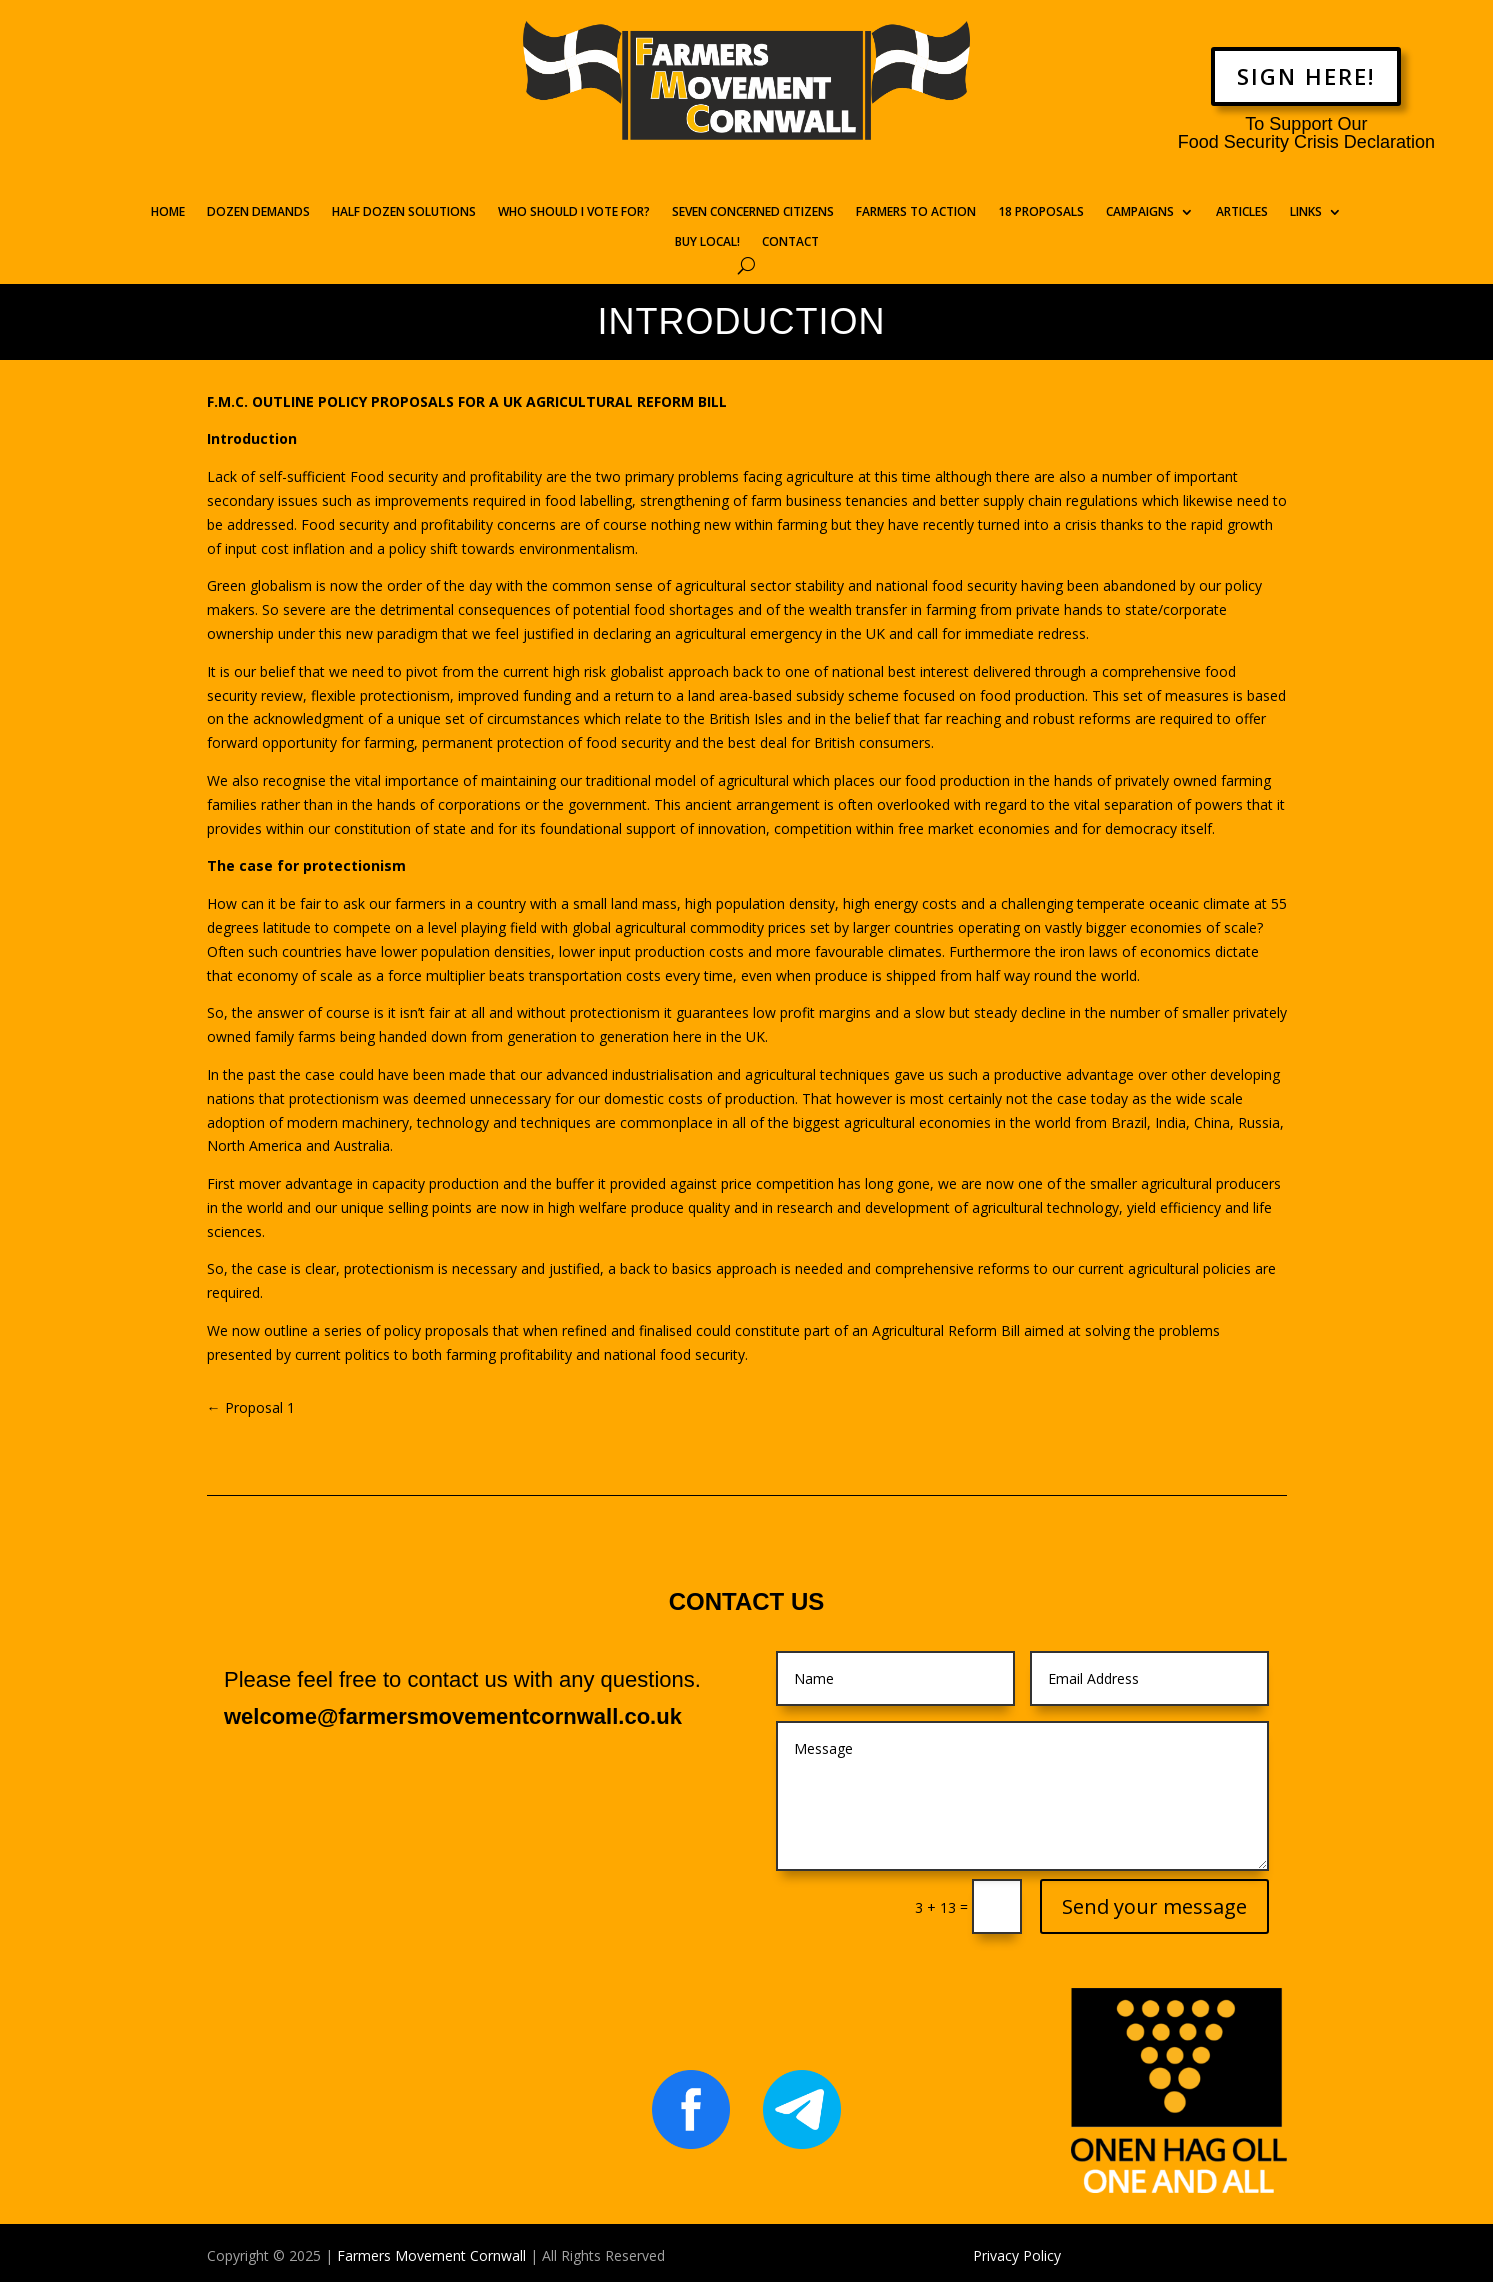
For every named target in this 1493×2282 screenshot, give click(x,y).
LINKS (1306, 212)
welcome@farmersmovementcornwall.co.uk (453, 1716)
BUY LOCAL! (707, 242)
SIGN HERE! (1306, 76)
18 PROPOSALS (1041, 212)
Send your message (1154, 1906)
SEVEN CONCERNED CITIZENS (753, 212)
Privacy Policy (1017, 2255)
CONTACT (790, 242)
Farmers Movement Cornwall (431, 2255)
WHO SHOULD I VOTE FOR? (574, 212)
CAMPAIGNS (1140, 212)
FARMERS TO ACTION (916, 212)
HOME (168, 212)
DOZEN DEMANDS (258, 212)
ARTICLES (1242, 212)
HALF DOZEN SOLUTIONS (404, 212)
